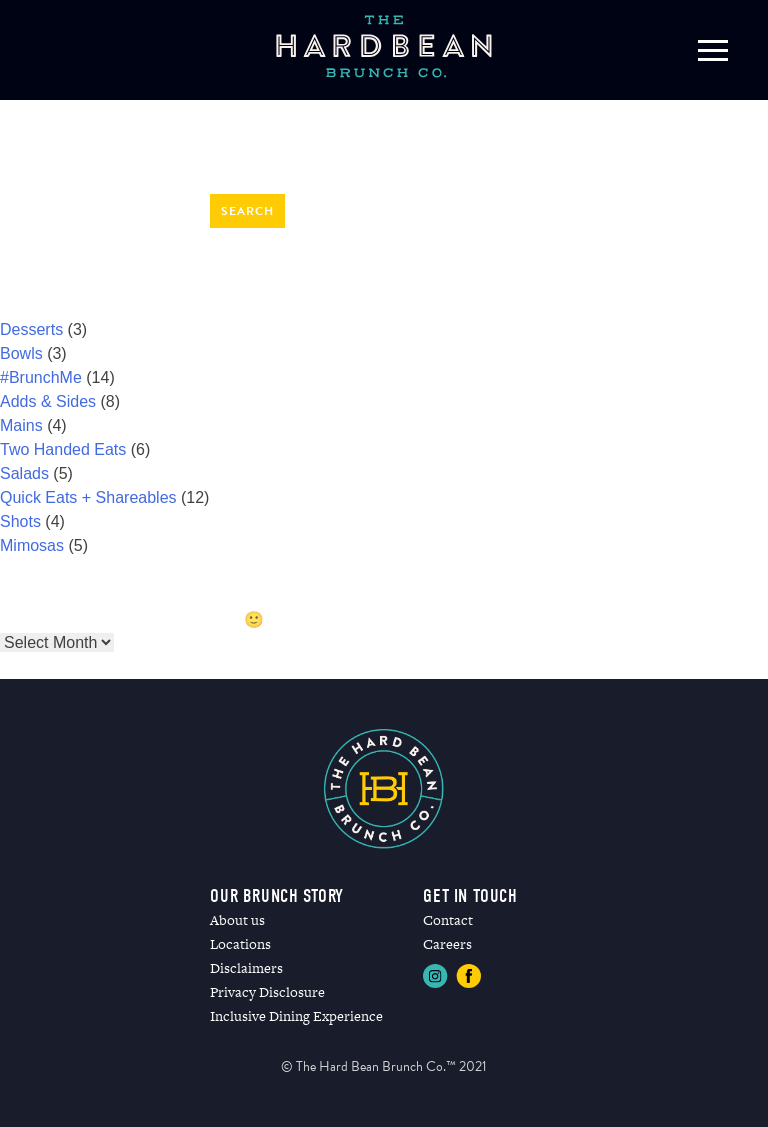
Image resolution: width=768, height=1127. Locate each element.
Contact (448, 920)
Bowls (21, 353)
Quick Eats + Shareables (88, 497)
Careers (447, 944)
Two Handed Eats (63, 449)
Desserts (31, 329)
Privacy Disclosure (267, 992)
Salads (24, 473)
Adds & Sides (48, 401)
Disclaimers (246, 968)
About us (237, 920)
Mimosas (32, 545)
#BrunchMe (41, 377)
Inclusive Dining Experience (296, 1016)
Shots (20, 521)
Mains (21, 425)
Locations (240, 944)
